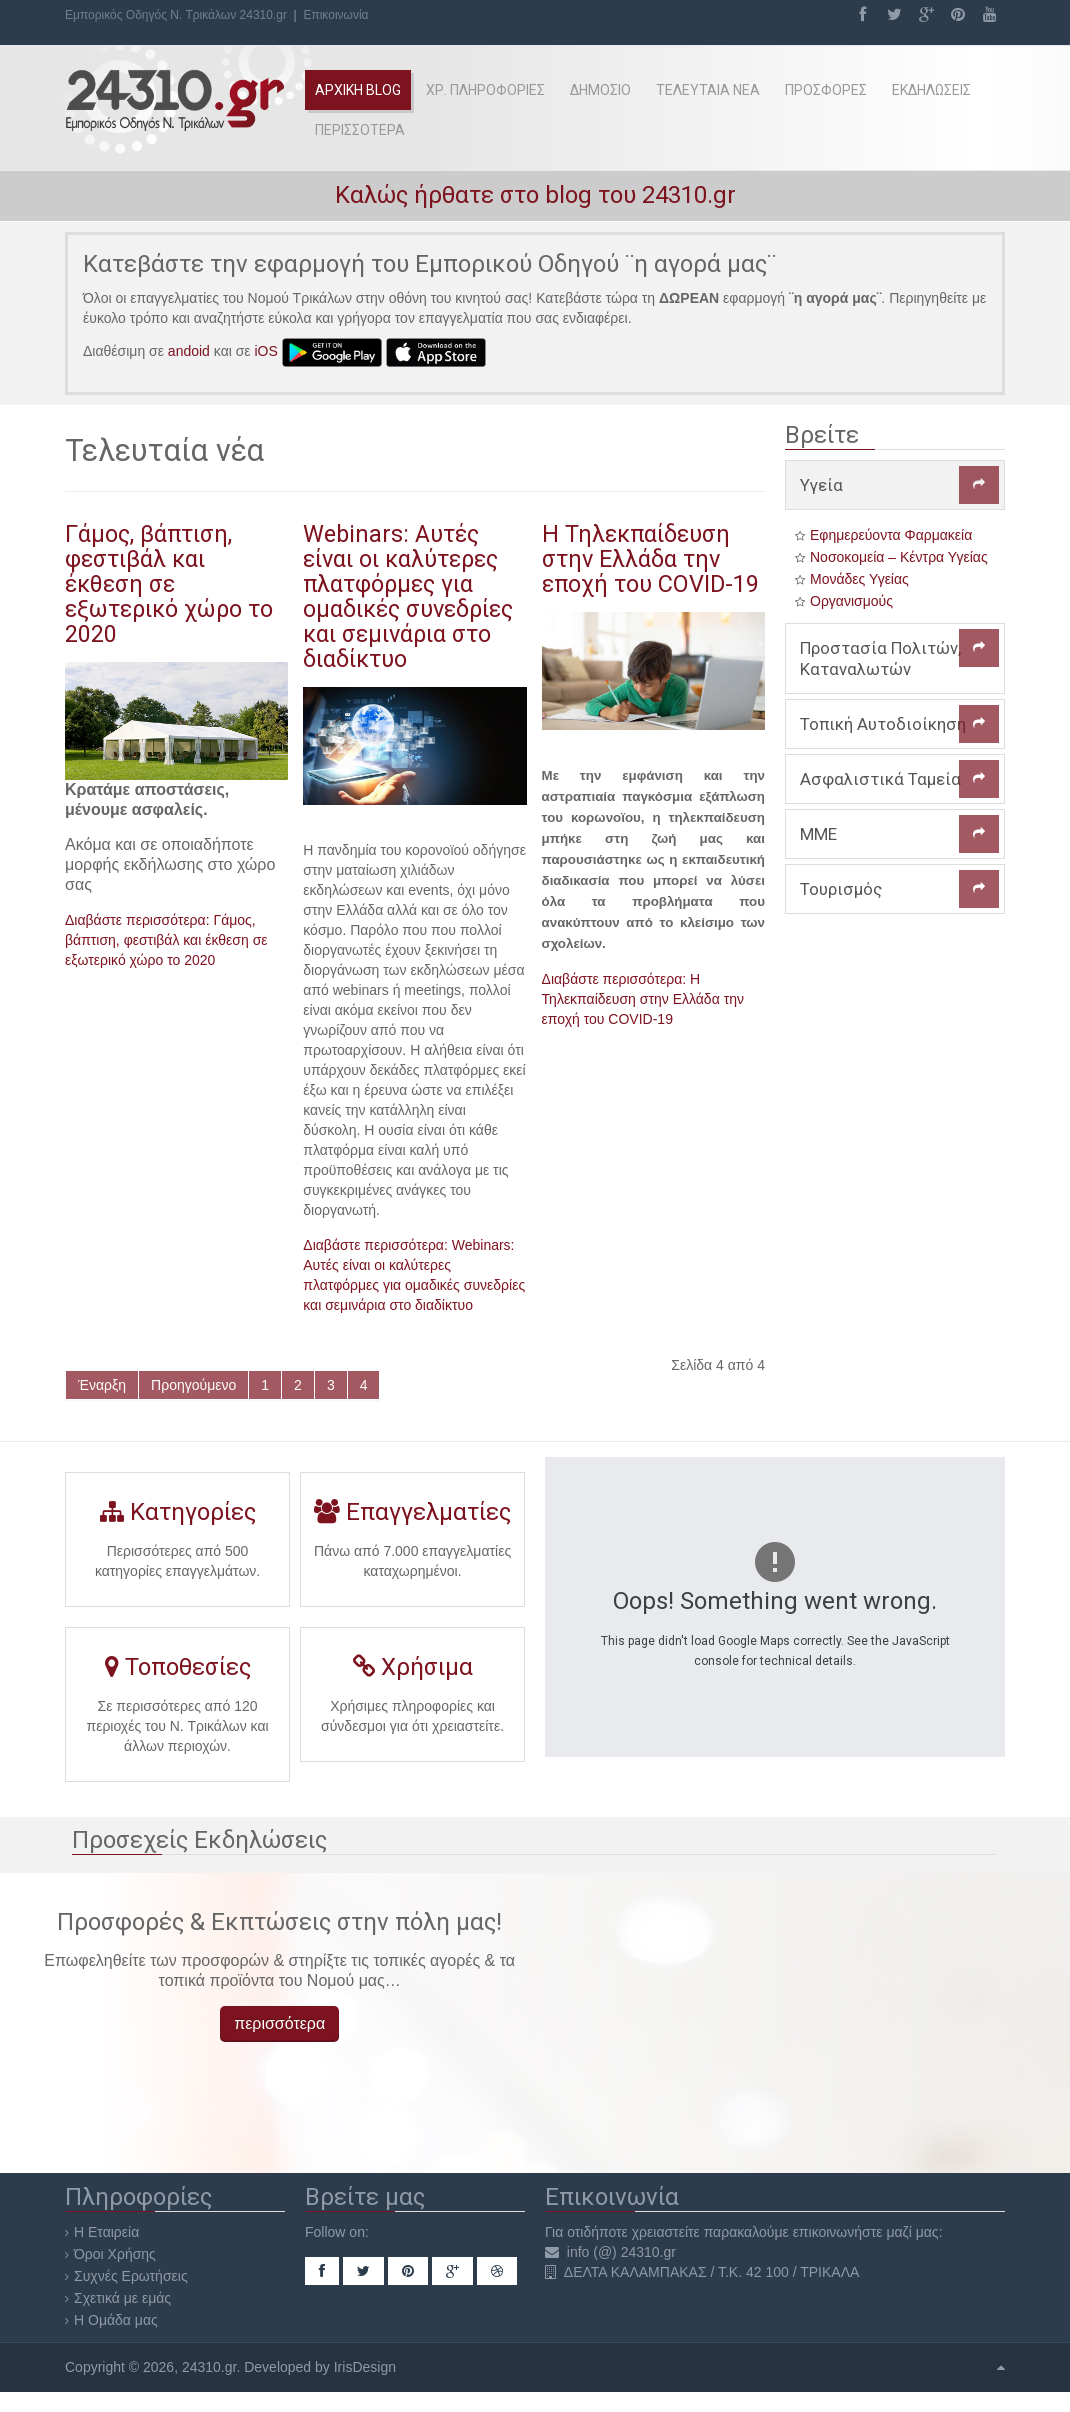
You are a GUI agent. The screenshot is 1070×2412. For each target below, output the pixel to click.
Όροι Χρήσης (115, 2254)
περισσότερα (279, 2023)
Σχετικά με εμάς (122, 2298)
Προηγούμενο (193, 1385)
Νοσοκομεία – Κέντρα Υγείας (899, 557)
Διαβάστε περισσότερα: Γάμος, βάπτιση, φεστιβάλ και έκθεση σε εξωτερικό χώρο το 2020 (166, 940)
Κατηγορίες (177, 1519)
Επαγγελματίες (412, 1519)
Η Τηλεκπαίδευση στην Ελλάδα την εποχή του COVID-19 (650, 559)
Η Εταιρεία (106, 2232)
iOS (266, 351)
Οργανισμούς (851, 601)
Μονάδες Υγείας (859, 579)
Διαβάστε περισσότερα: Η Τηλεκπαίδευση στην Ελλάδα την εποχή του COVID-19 (643, 999)
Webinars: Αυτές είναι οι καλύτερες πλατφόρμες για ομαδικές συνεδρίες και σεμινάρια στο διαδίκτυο (408, 596)
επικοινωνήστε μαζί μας (866, 2232)
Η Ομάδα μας (116, 2320)
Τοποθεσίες (177, 1676)
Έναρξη (102, 1385)
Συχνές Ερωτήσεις (131, 2276)
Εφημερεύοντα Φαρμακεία (891, 535)
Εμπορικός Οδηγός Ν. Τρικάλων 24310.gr (176, 15)
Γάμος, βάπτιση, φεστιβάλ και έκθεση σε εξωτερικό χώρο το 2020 (169, 584)
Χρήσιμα (412, 1674)
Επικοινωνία (335, 15)
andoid (189, 351)
